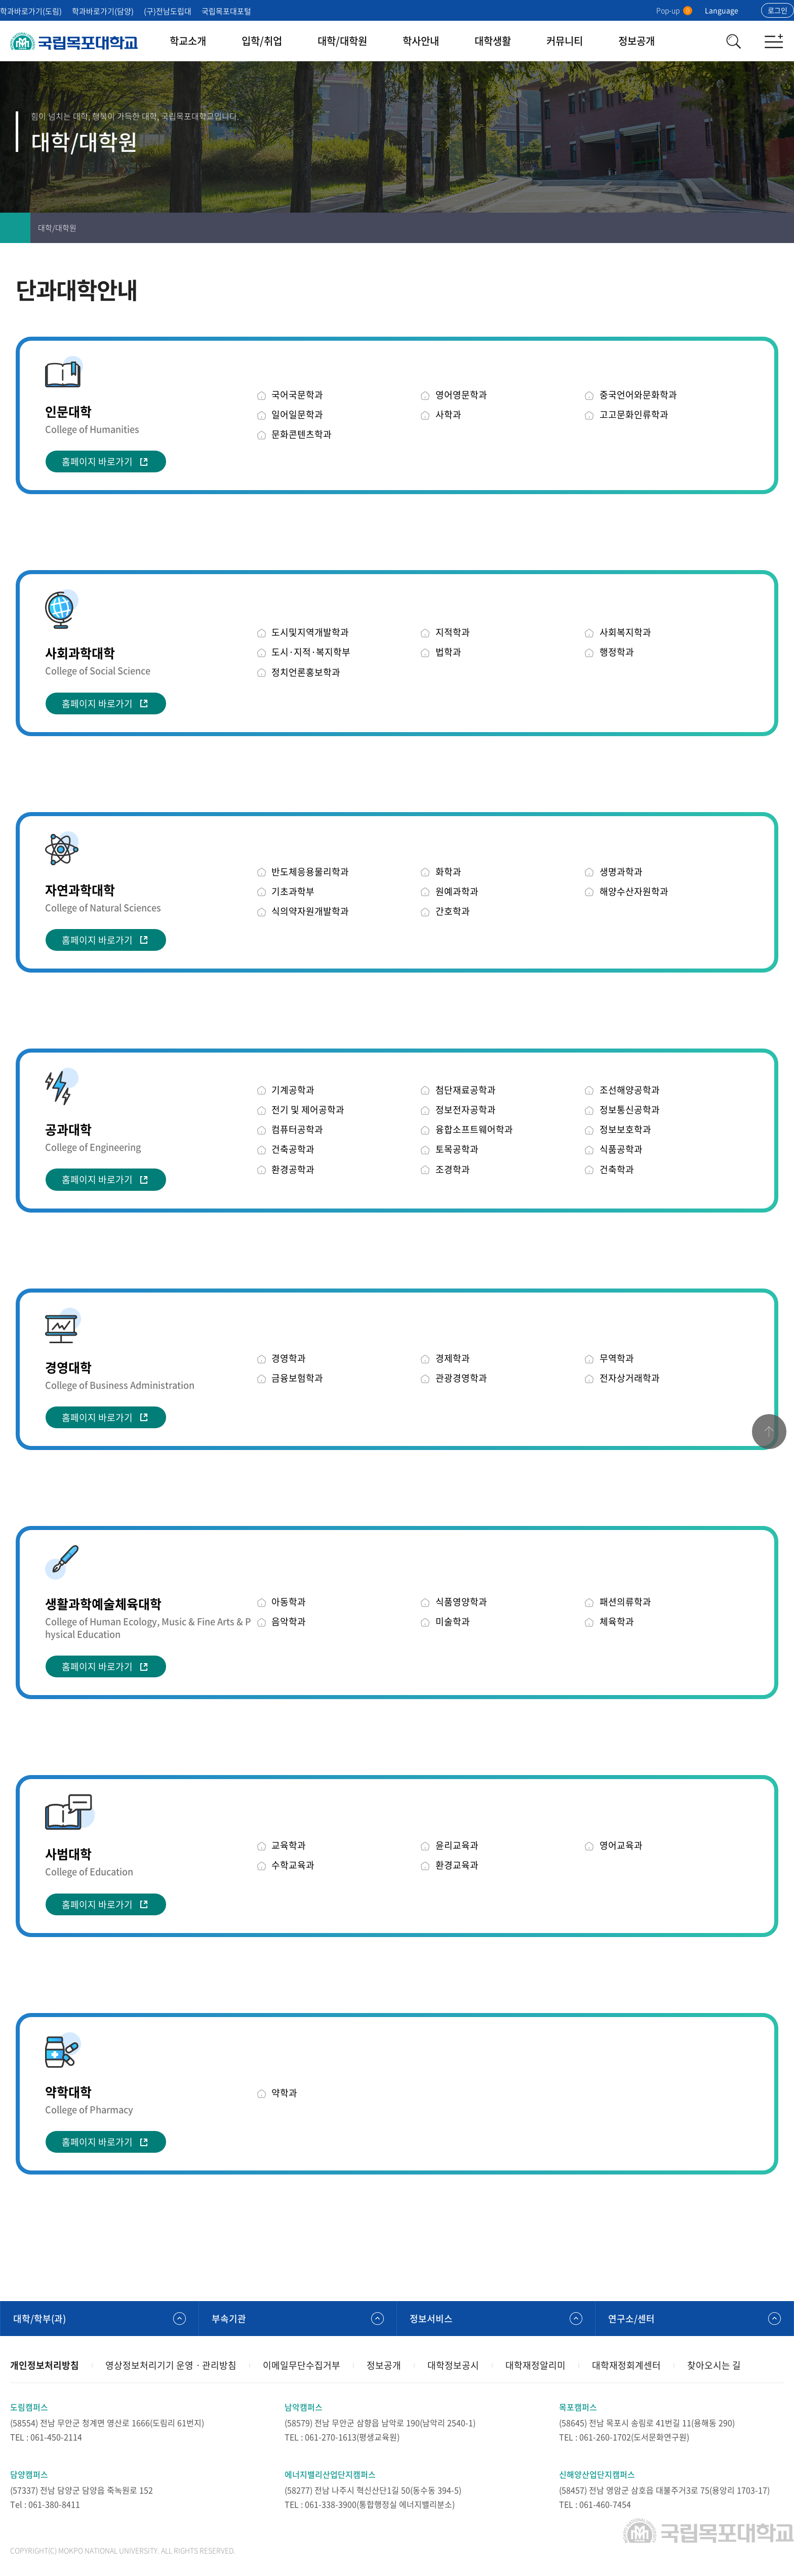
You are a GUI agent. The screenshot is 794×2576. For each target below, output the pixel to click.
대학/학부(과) (39, 2318)
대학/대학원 (342, 40)
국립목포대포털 (226, 11)
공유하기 (779, 228)
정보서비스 (431, 2318)
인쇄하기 (718, 228)
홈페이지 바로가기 (96, 461)
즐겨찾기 (748, 228)
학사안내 (421, 40)
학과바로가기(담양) (103, 11)
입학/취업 (262, 40)
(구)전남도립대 (167, 11)
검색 (733, 41)
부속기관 (229, 2318)
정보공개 (636, 40)
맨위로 (768, 1432)
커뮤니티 (564, 40)
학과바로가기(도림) (31, 11)
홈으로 (15, 228)
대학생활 (492, 40)
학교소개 (188, 40)
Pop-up (674, 10)
